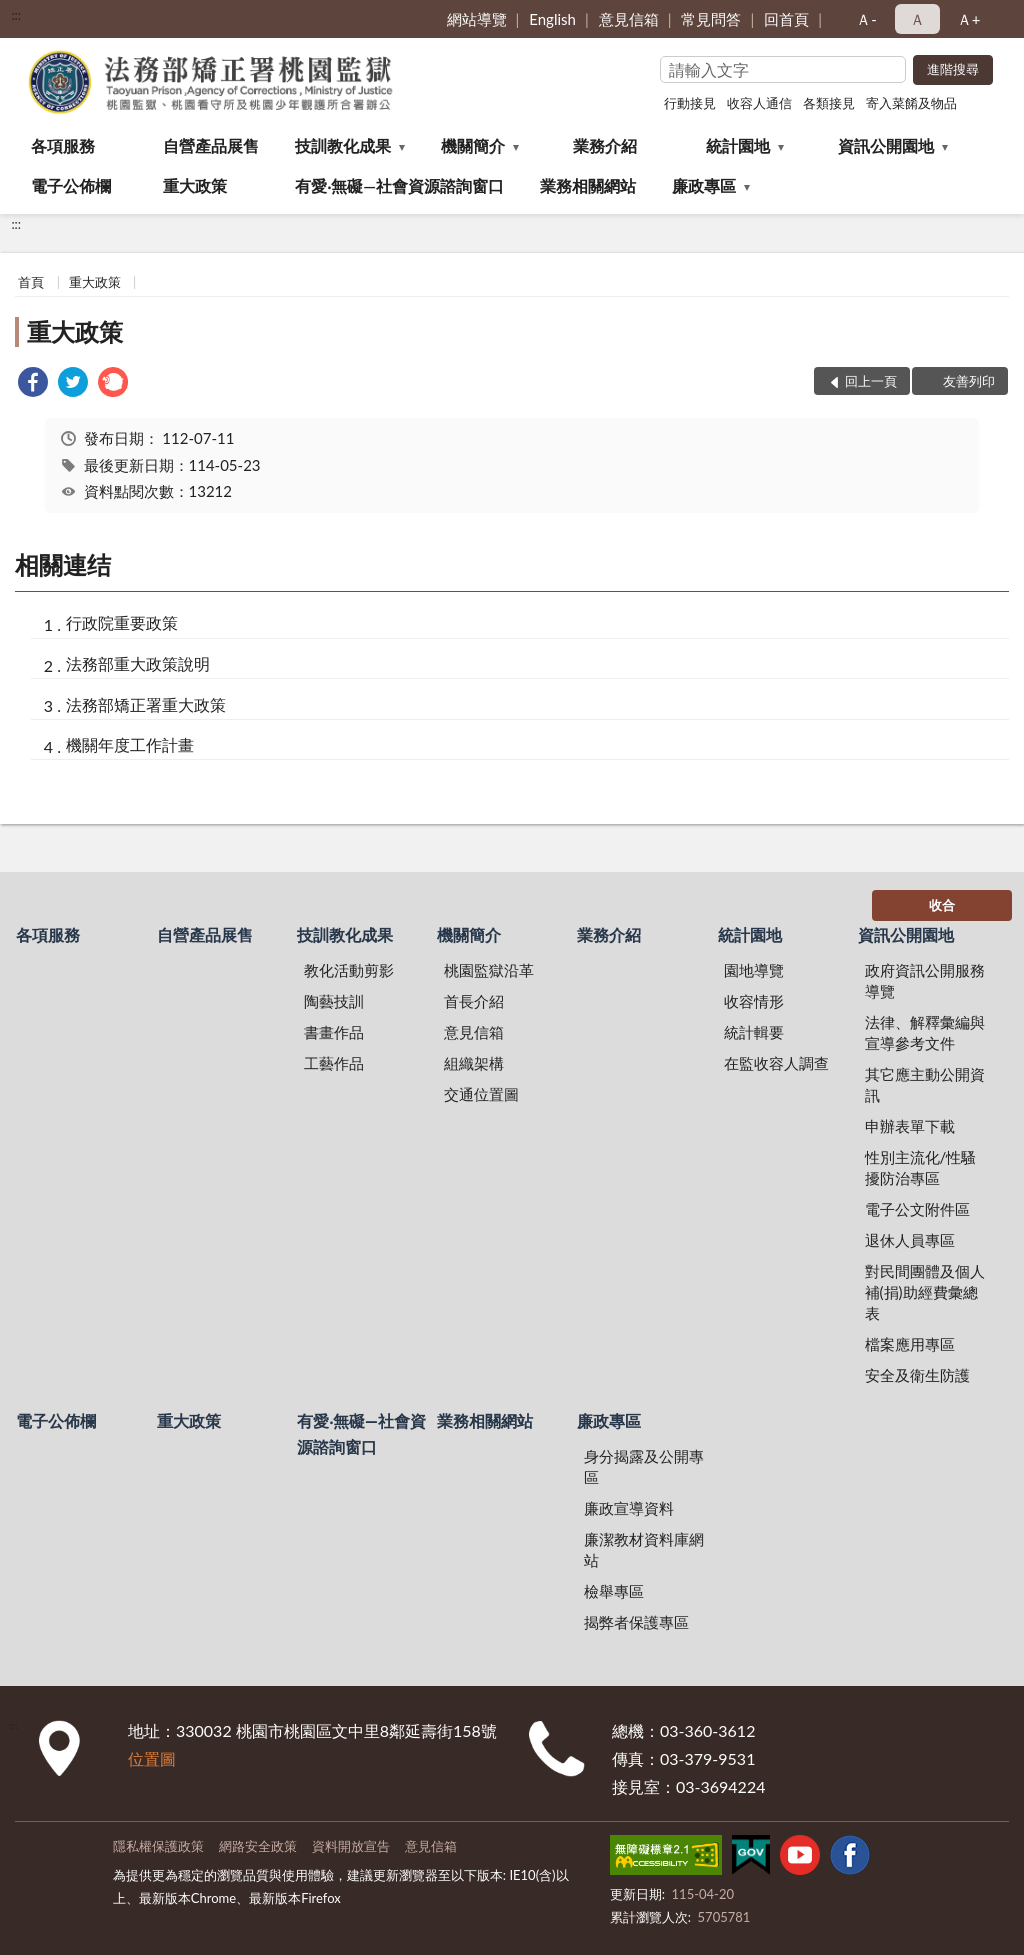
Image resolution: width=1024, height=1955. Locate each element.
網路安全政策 (258, 1846)
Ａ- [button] (866, 19)
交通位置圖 (481, 1094)
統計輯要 (754, 1032)
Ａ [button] (917, 19)
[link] (33, 384)
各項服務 (63, 145)
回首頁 (786, 19)
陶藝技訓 (334, 1001)
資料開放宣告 (351, 1846)
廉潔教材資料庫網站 (644, 1549)
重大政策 (195, 185)
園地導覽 (754, 970)
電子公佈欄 (71, 185)
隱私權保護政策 (158, 1846)
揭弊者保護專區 (636, 1622)
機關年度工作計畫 (130, 744)
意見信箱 (629, 19)
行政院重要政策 (122, 622)
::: (16, 15)
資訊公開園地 (886, 145)
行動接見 (690, 103)
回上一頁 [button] (871, 381)
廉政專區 (704, 185)
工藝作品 (334, 1063)
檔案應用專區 (910, 1344)
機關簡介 (473, 145)
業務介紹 (605, 145)
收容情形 (754, 1001)
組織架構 (474, 1063)
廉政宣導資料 (629, 1508)
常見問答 (711, 19)
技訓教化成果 (343, 145)
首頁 (31, 282)
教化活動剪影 (349, 970)
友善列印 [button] (969, 381)
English (552, 19)
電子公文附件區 (917, 1209)
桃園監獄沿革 (489, 970)
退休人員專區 (910, 1240)
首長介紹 (474, 1001)
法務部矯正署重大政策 (146, 704)
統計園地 (738, 145)
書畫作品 (334, 1032)
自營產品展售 (211, 145)
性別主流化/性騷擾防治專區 (921, 1167)
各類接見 (829, 103)
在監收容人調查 (776, 1063)
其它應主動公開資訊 (925, 1084)
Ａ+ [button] (969, 19)
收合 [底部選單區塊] (942, 905)
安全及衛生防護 (917, 1375)
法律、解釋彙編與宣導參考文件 (925, 1032)
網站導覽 (477, 19)
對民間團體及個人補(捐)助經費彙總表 (925, 1292)
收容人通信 (759, 103)
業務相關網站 (588, 185)
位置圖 (152, 1758)
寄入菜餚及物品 (911, 103)
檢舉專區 (614, 1591)
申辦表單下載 (910, 1126)
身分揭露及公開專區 (644, 1466)
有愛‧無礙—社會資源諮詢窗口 (399, 185)
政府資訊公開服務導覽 (925, 980)
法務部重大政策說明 (138, 663)
